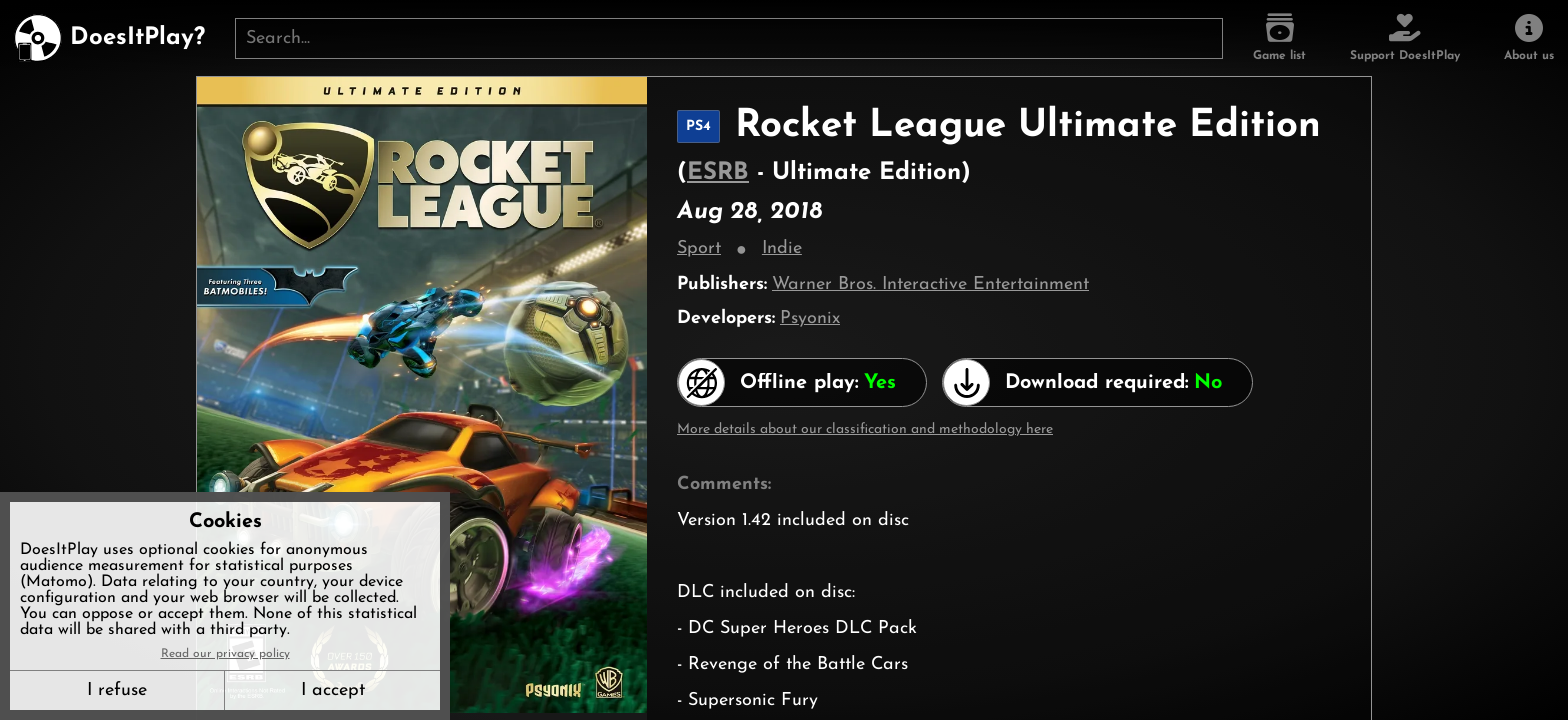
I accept (333, 690)
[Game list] (1279, 38)
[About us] (1529, 38)
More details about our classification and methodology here (865, 429)
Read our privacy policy (225, 654)
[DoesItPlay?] (109, 38)
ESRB (718, 173)
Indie (782, 248)
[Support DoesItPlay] (1405, 38)
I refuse (117, 690)
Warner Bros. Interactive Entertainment (930, 284)
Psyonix (810, 318)
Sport (699, 248)
